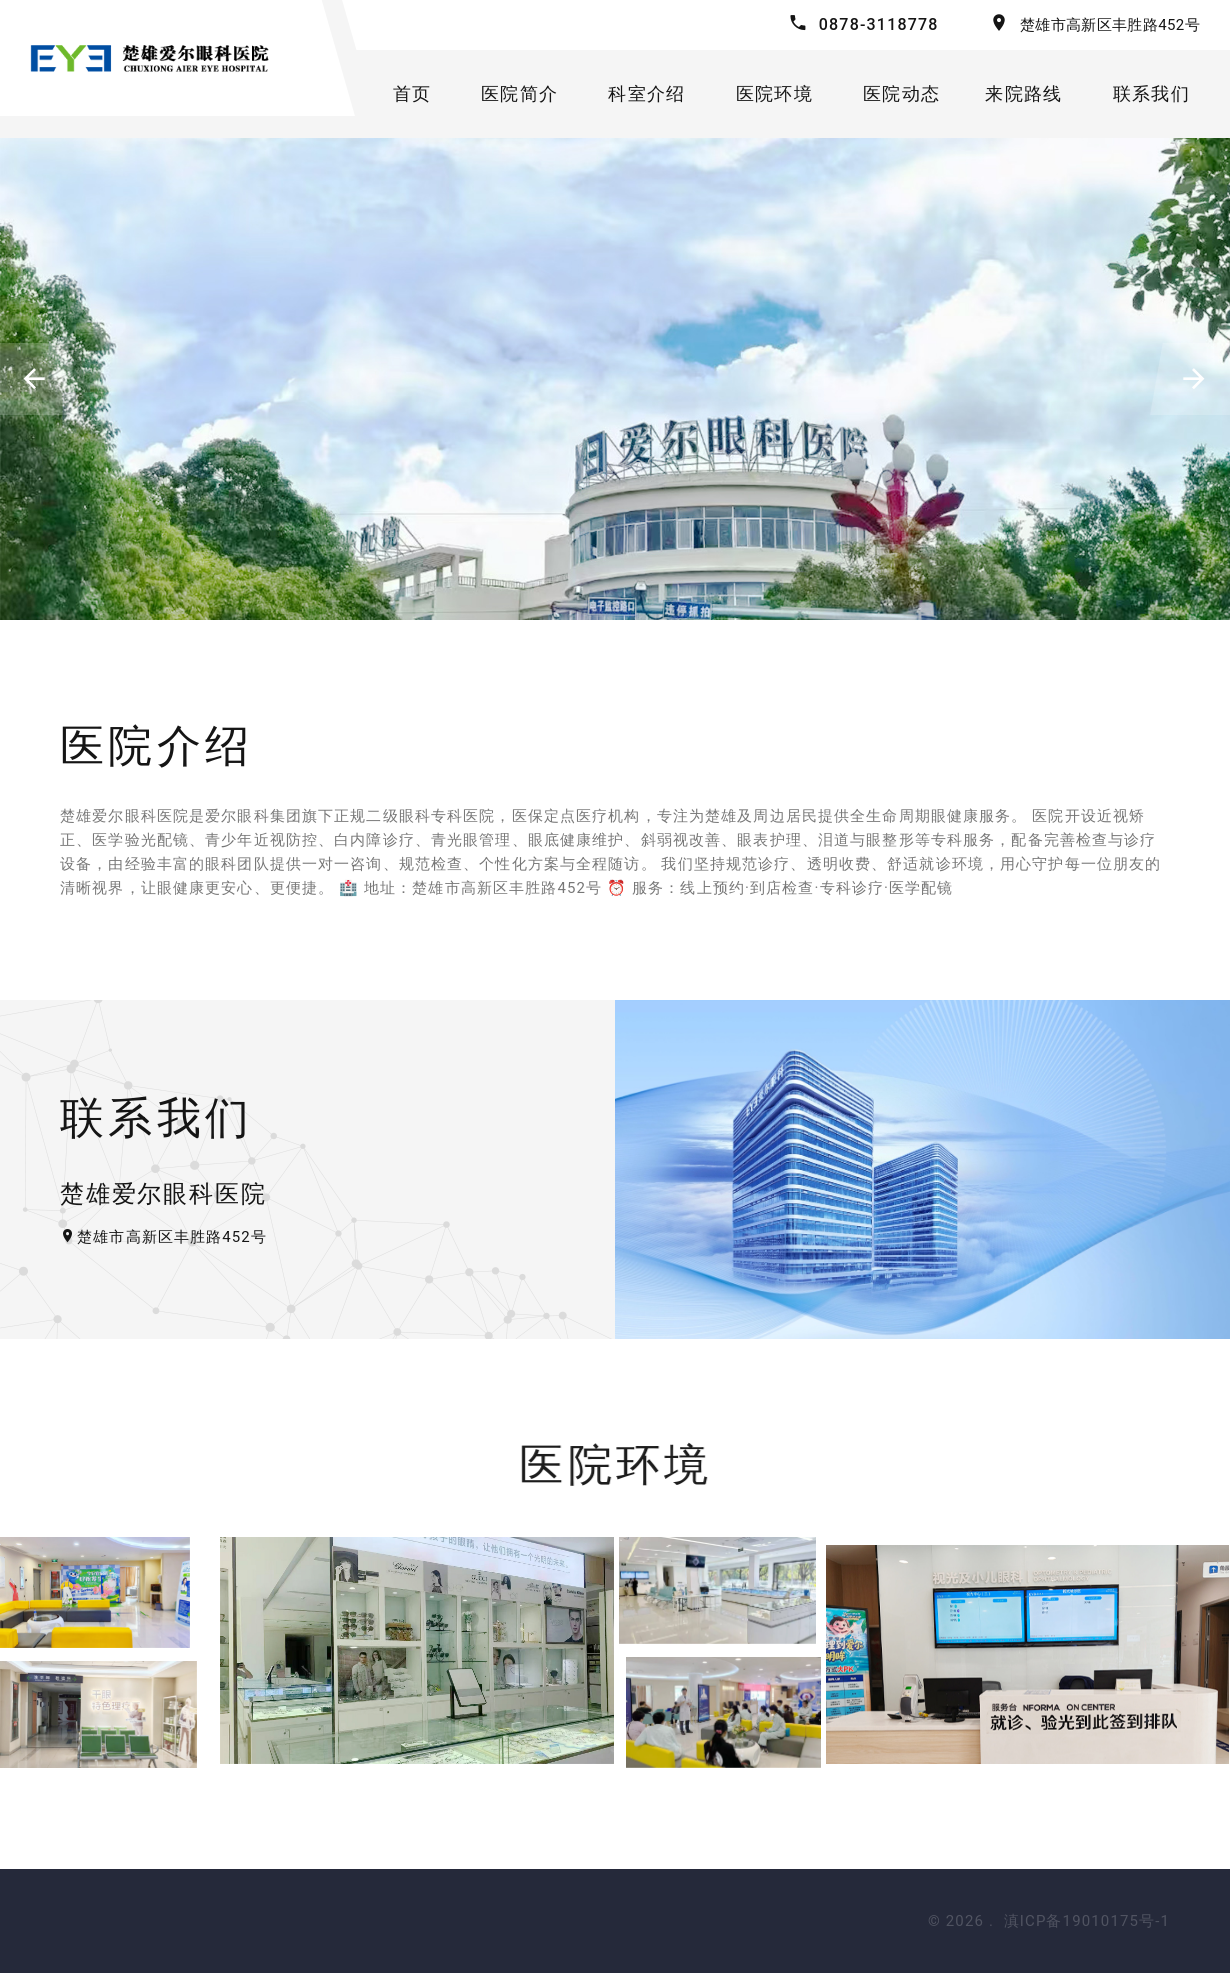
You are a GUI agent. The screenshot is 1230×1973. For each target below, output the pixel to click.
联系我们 (1151, 93)
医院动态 (901, 93)
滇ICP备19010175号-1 (1087, 1921)
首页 (412, 93)
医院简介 (519, 93)
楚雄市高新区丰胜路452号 (1110, 25)
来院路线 (1023, 93)
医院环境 (774, 93)
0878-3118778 (879, 24)
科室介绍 (646, 93)
